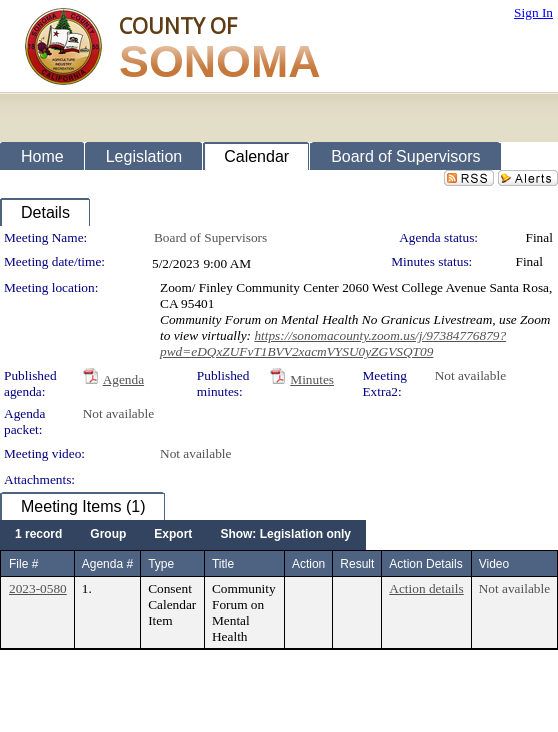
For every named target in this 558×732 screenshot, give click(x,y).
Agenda (123, 379)
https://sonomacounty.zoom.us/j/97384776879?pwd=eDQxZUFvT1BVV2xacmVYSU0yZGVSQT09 (333, 343)
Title (223, 564)
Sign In (533, 12)
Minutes (312, 379)
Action (308, 564)
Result (357, 564)
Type (161, 564)
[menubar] (183, 535)
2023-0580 (38, 588)
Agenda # (107, 564)
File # (23, 564)
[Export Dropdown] (173, 535)
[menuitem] (38, 535)
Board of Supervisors (210, 237)
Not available (470, 375)
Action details (426, 588)
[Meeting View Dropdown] (285, 535)
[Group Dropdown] (108, 535)
